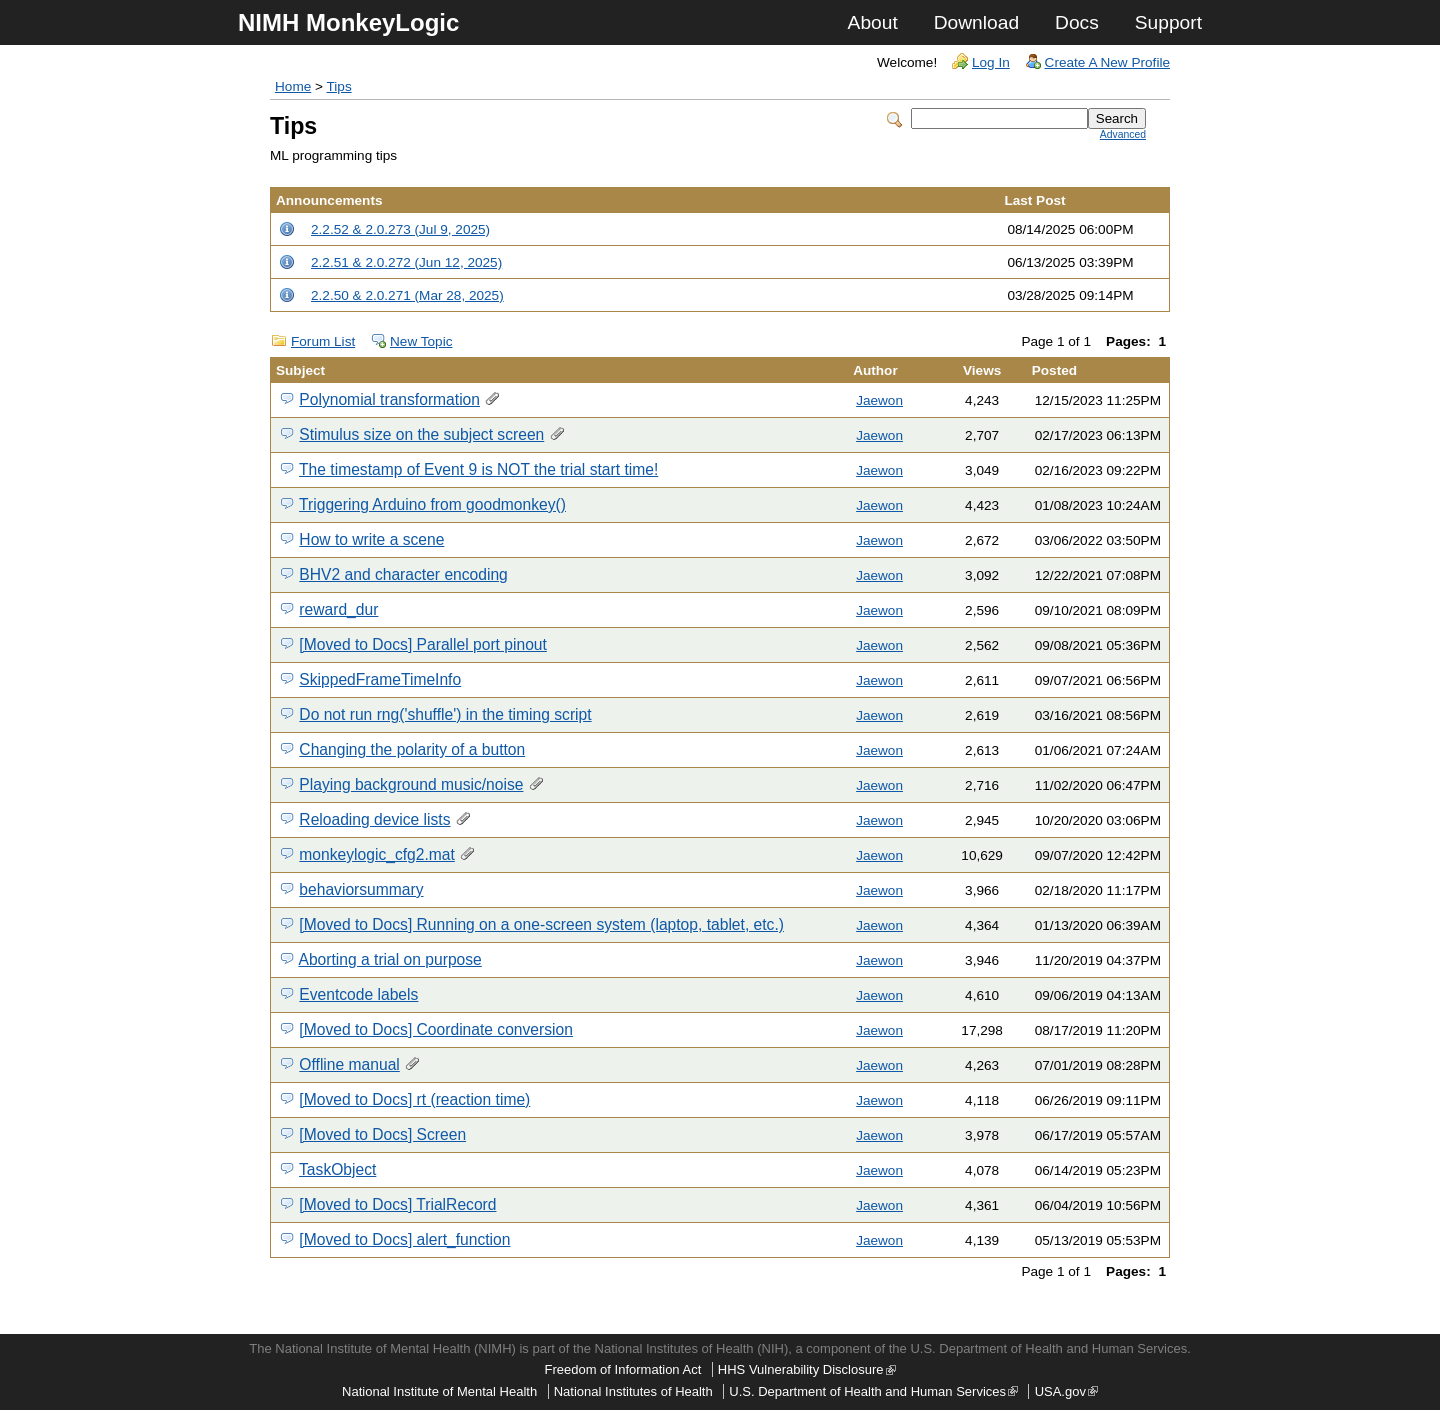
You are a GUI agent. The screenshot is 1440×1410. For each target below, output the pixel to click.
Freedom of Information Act (622, 1369)
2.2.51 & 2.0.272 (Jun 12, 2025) (406, 262)
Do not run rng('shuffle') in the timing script (445, 714)
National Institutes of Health (633, 1391)
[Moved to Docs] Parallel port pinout (423, 644)
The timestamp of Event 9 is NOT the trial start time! (478, 469)
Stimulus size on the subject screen (421, 434)
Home (293, 86)
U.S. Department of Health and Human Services (873, 1391)
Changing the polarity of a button (412, 749)
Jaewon (879, 400)
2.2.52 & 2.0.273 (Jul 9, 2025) (400, 229)
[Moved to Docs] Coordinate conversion (436, 1029)
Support (1168, 22)
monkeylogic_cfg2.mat (376, 854)
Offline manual (349, 1064)
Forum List (323, 341)
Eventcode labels (358, 994)
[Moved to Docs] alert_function (404, 1239)
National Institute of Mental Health (439, 1391)
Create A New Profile (1107, 62)
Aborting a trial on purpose (389, 959)
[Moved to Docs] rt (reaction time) (414, 1099)
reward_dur (338, 609)
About (873, 22)
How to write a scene (371, 539)
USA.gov (1066, 1391)
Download (976, 22)
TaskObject (337, 1169)
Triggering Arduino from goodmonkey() (432, 504)
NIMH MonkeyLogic (348, 22)
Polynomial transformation (389, 399)
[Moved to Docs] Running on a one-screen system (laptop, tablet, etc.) (541, 924)
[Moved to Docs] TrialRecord (397, 1204)
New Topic (421, 341)
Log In (991, 62)
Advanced (1123, 134)
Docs (1077, 22)
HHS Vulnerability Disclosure (807, 1369)
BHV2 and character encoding (403, 574)
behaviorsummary (361, 889)
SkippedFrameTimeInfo (380, 679)
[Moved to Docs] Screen (382, 1134)
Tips (339, 86)
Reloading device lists (374, 819)
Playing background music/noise (411, 784)
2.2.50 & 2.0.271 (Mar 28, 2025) (407, 295)
